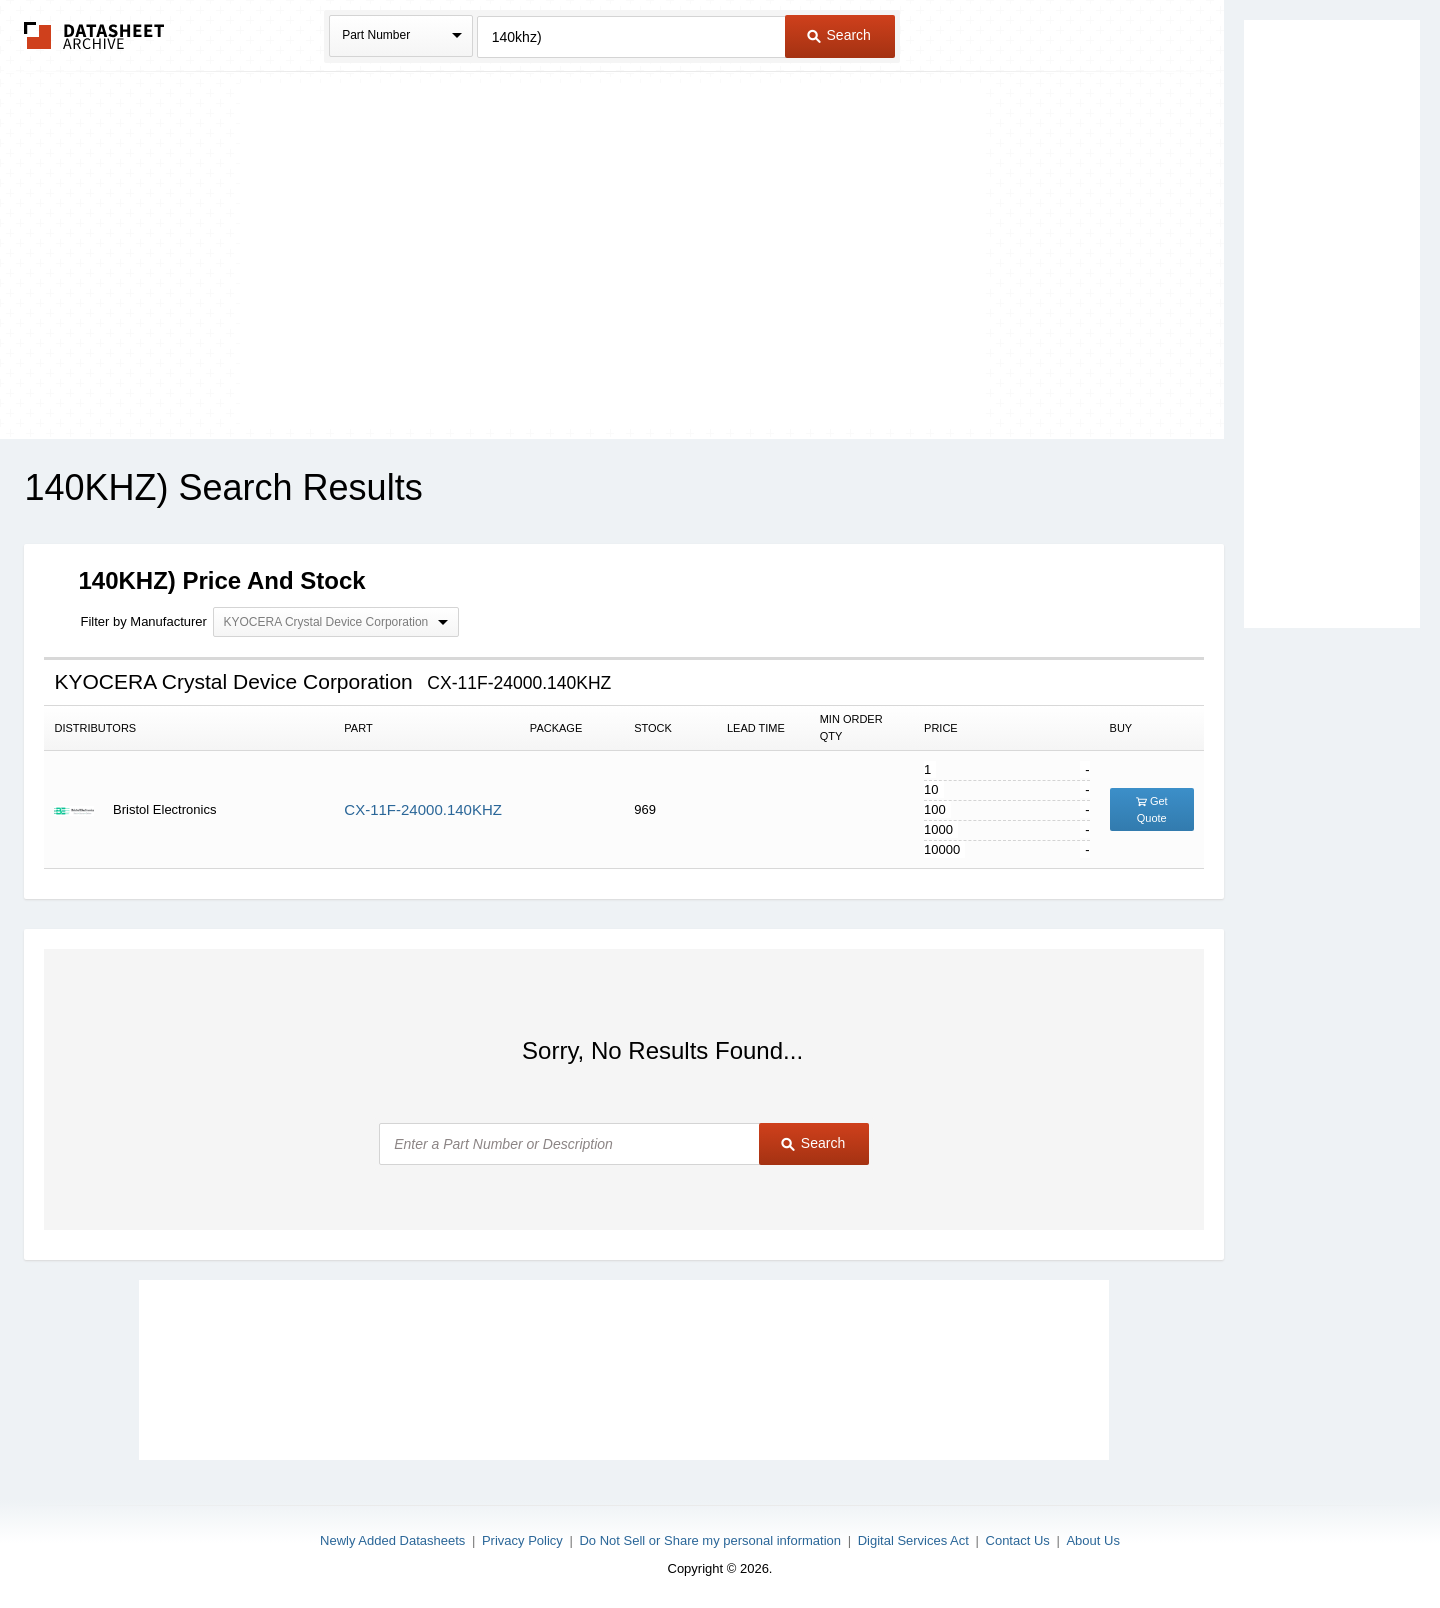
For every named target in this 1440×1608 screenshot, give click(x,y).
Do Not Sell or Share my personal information (710, 1540)
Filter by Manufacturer (143, 621)
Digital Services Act (913, 1540)
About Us (1092, 1540)
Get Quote (1152, 809)
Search (839, 35)
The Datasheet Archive (94, 35)
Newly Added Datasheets (392, 1540)
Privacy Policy (522, 1540)
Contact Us (1018, 1540)
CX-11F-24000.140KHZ (423, 809)
